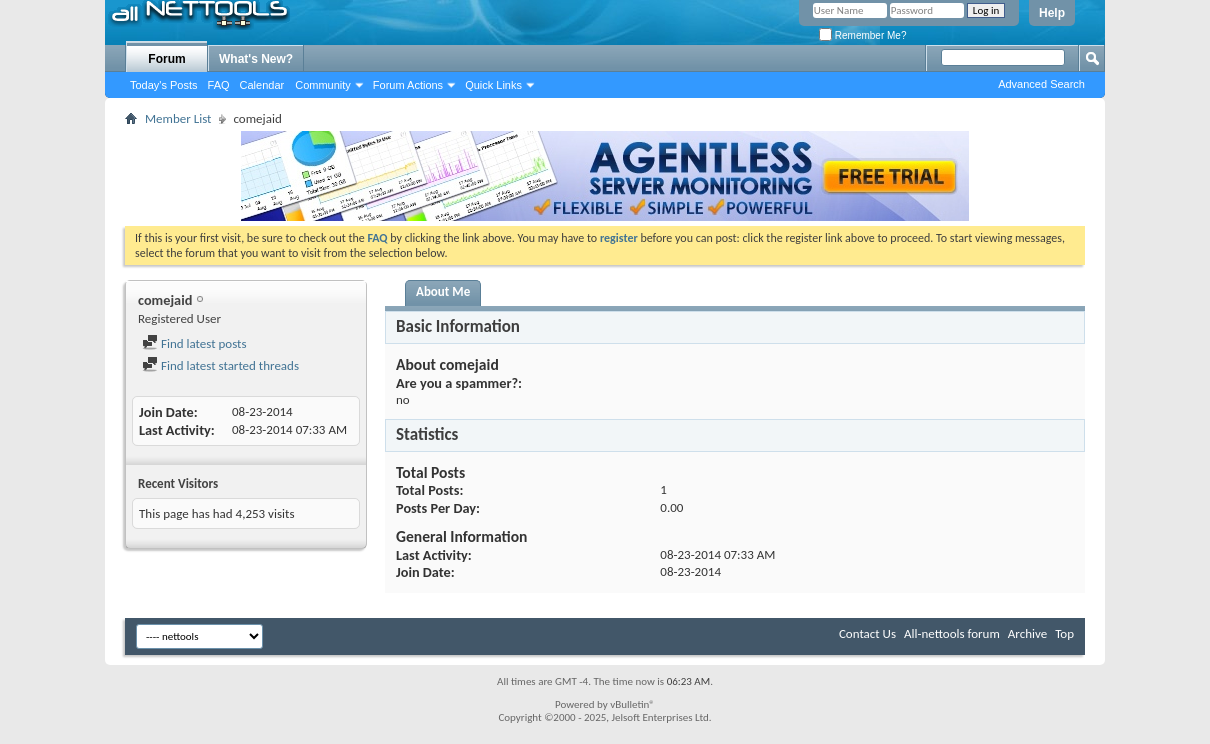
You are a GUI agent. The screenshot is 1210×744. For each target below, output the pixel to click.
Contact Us (867, 633)
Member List (178, 118)
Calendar (262, 85)
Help (1052, 13)
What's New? (256, 59)
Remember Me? (862, 35)
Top (1064, 633)
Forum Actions (408, 85)
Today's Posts (164, 85)
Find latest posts (194, 343)
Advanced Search (1041, 84)
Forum (166, 59)
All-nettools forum (952, 633)
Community (323, 85)
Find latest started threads (220, 365)
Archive (1027, 633)
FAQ (219, 85)
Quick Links (493, 85)
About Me (443, 291)
